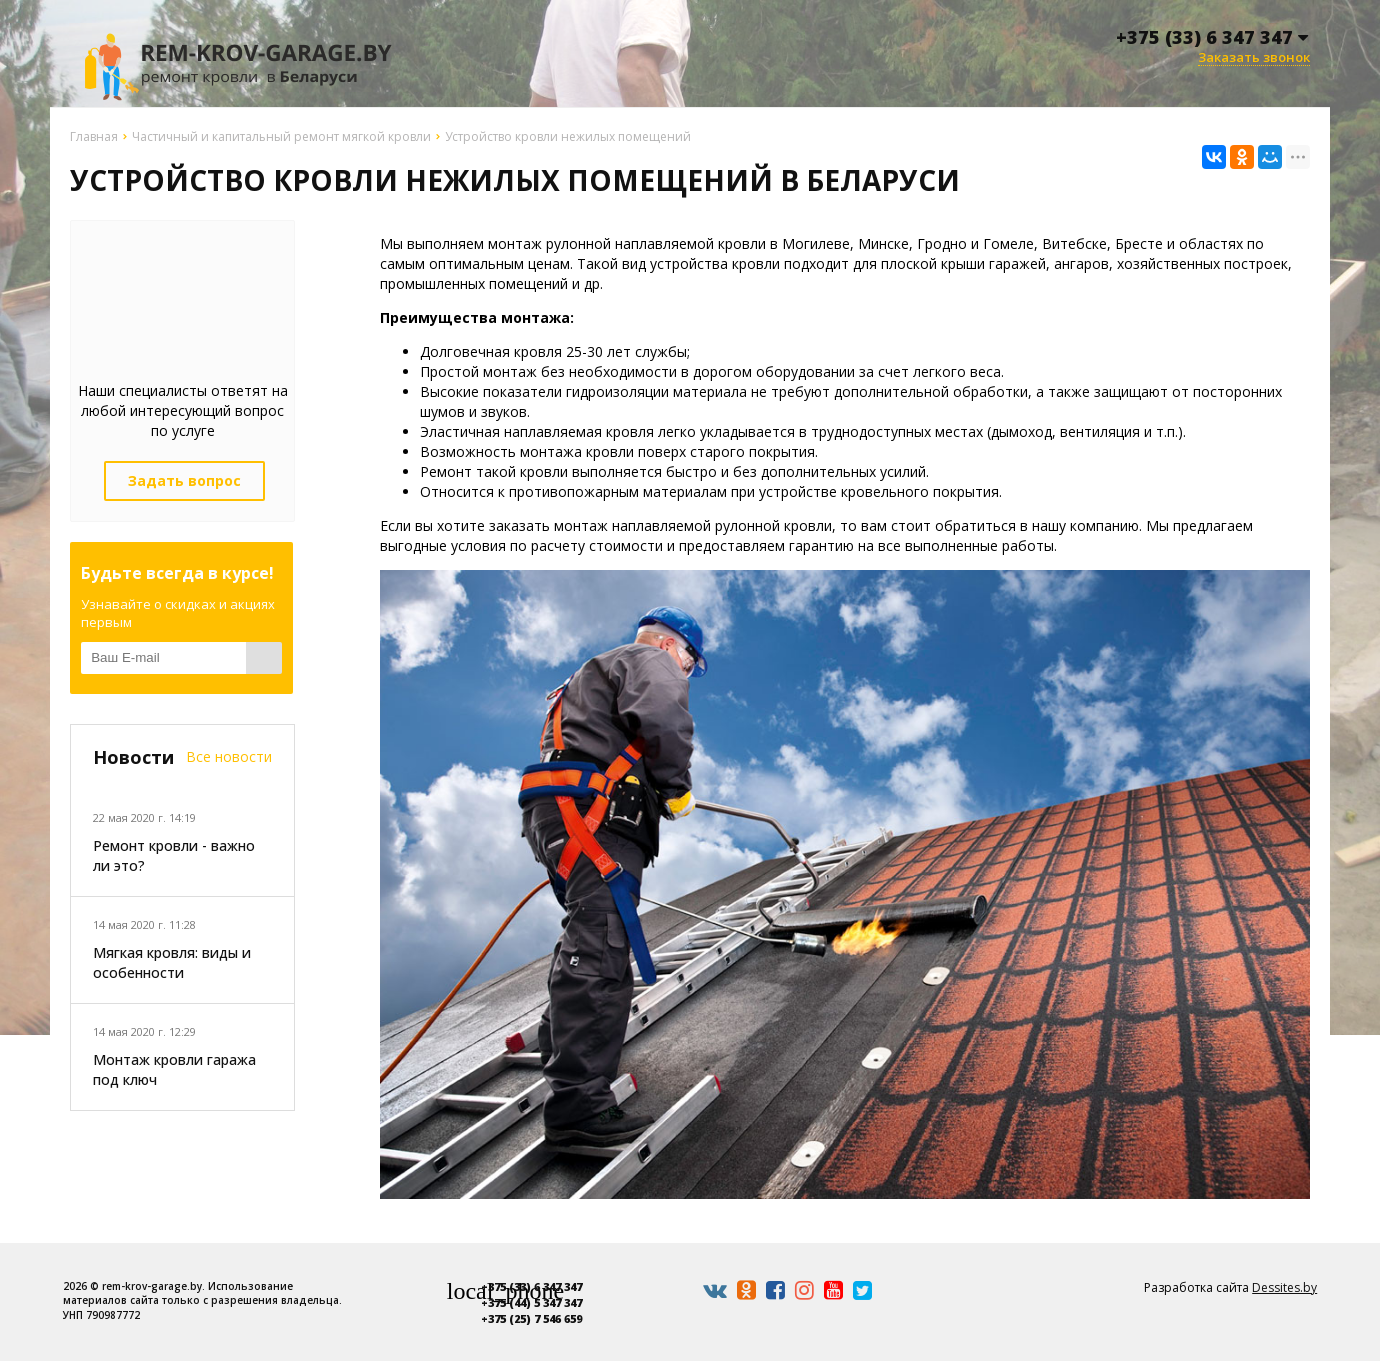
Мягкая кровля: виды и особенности (172, 962)
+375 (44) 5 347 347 (531, 1302)
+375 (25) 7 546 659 (531, 1318)
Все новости (229, 756)
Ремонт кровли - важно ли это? (174, 855)
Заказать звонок (1254, 57)
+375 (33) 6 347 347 (531, 1286)
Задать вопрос (184, 480)
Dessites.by (1284, 1287)
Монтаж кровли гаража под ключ (174, 1069)
